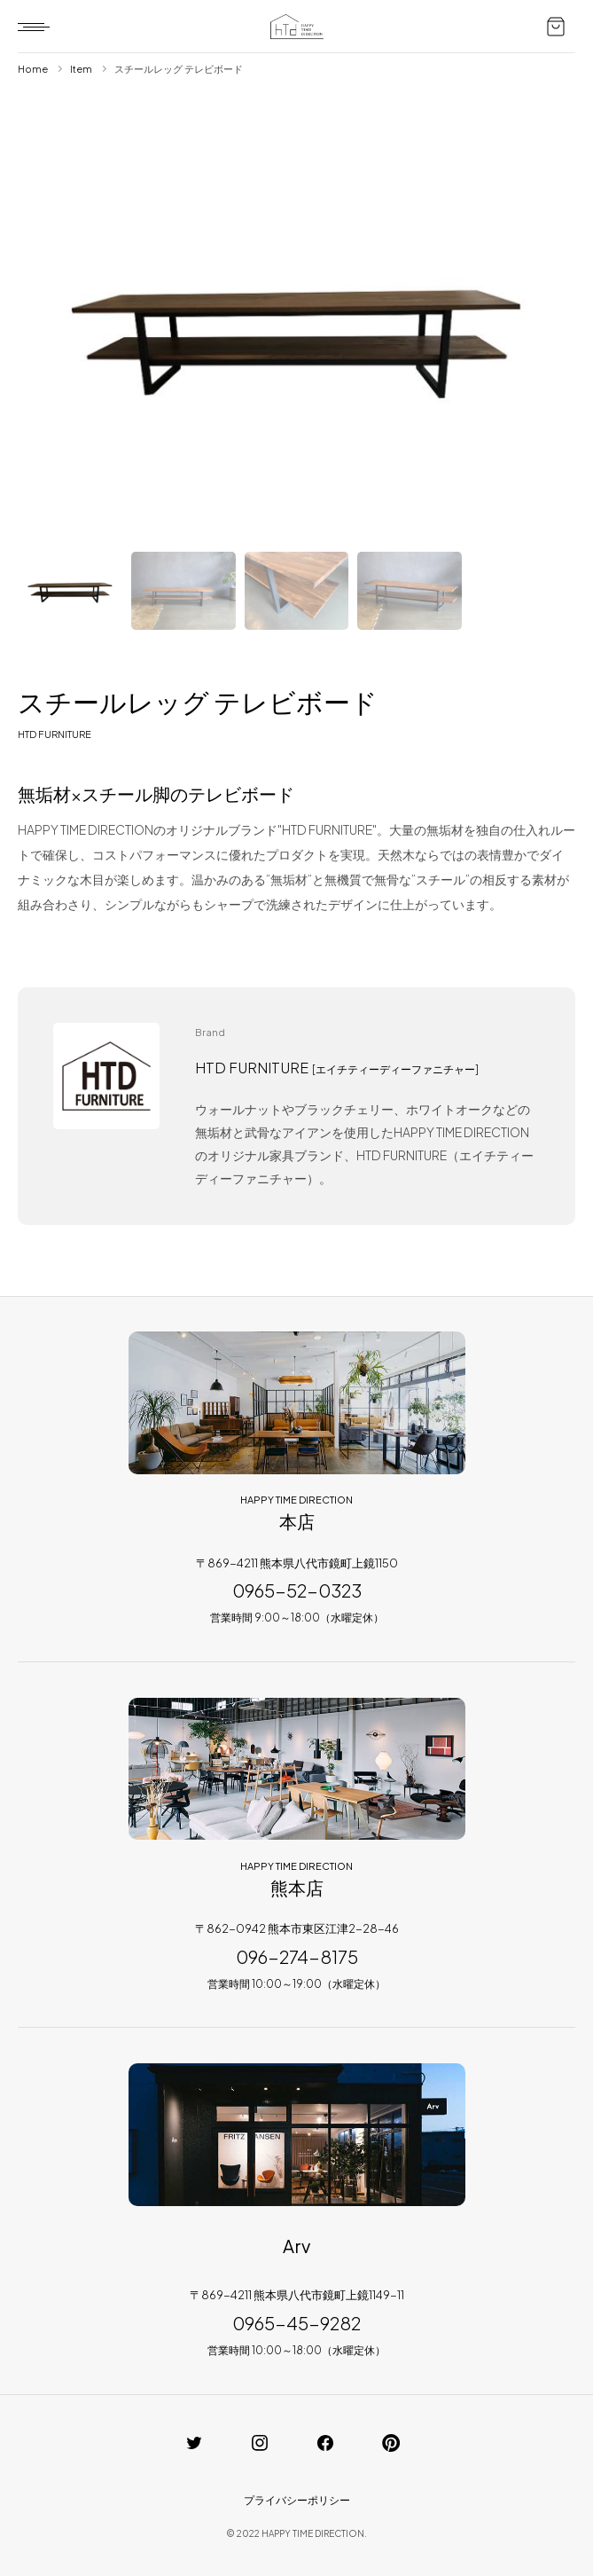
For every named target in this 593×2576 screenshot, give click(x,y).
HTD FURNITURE (54, 734)
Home (33, 69)
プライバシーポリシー (297, 2500)
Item (81, 69)
